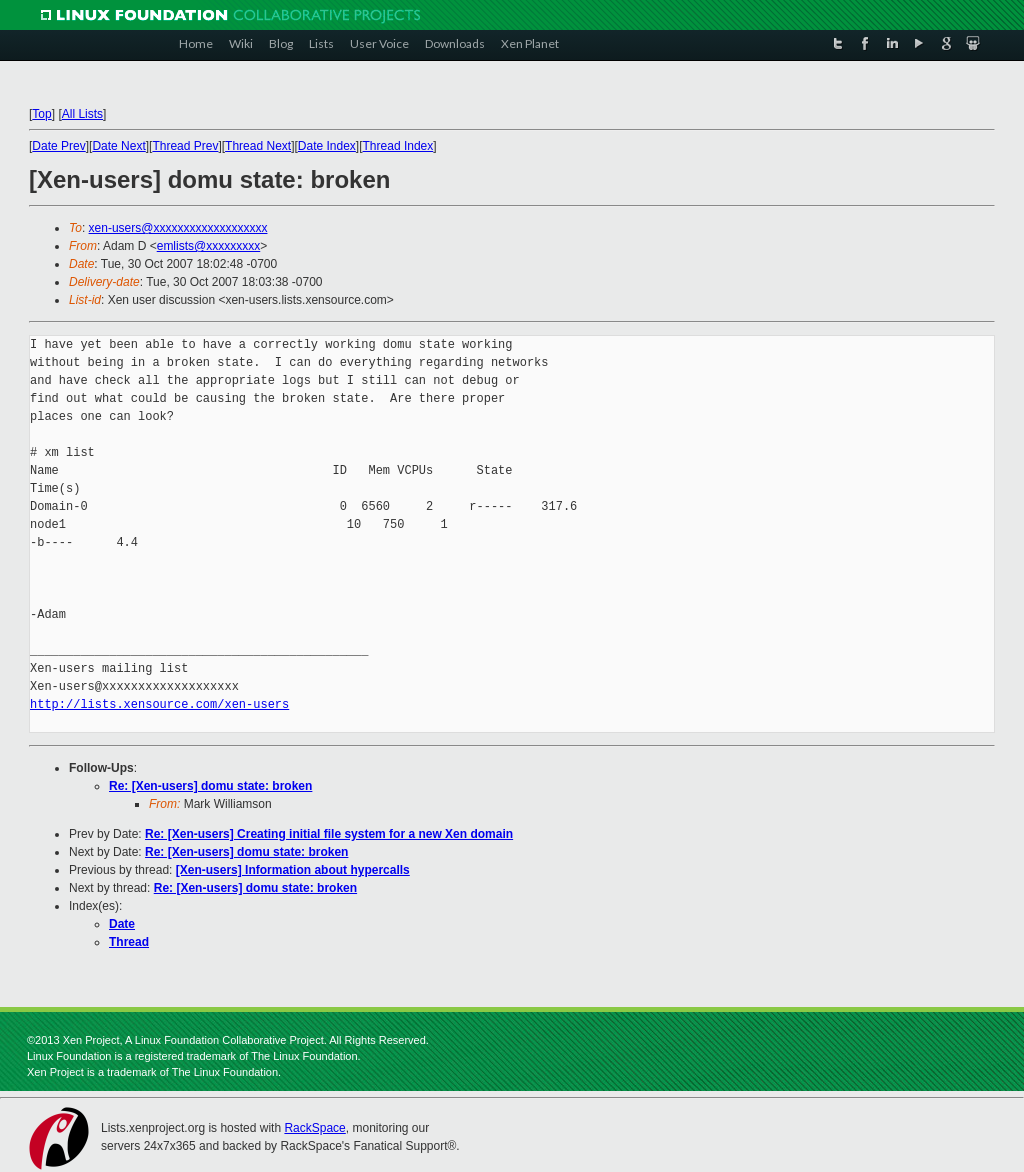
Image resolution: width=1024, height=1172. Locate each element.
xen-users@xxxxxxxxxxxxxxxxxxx (178, 228)
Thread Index (398, 146)
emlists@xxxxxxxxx (209, 246)
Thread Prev (185, 146)
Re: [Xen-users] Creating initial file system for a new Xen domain (329, 834)
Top (41, 114)
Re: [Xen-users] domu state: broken (210, 786)
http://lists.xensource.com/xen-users (159, 704)
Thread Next (258, 146)
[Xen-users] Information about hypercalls (293, 870)
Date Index (327, 146)
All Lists (82, 114)
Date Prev (58, 146)
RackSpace (314, 1128)
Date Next (118, 146)
